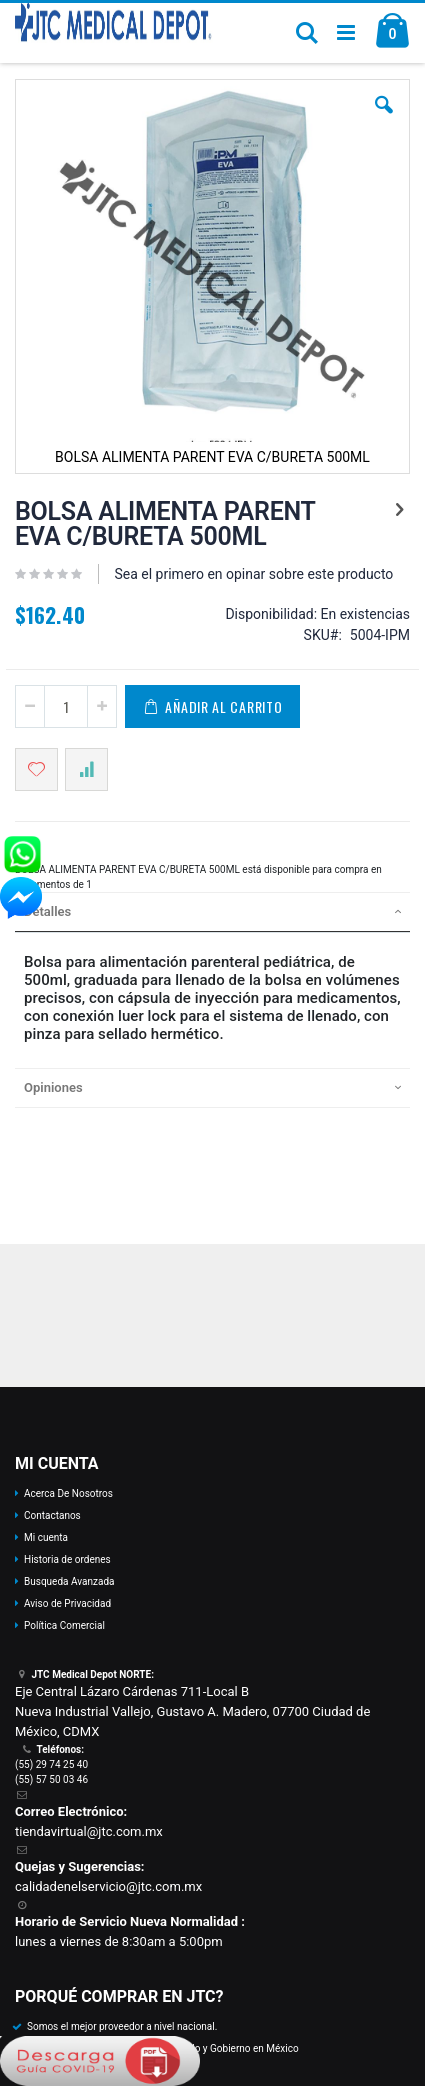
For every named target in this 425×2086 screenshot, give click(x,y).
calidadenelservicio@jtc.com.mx (108, 1886)
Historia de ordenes (67, 1559)
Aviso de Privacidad (67, 1603)
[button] (384, 120)
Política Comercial (64, 1625)
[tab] (212, 912)
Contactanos (52, 1515)
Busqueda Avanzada (69, 1581)
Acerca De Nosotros (68, 1493)
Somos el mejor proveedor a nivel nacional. (122, 2026)
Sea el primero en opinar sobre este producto (253, 574)
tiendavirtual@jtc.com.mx (89, 1831)
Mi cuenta (46, 1537)
